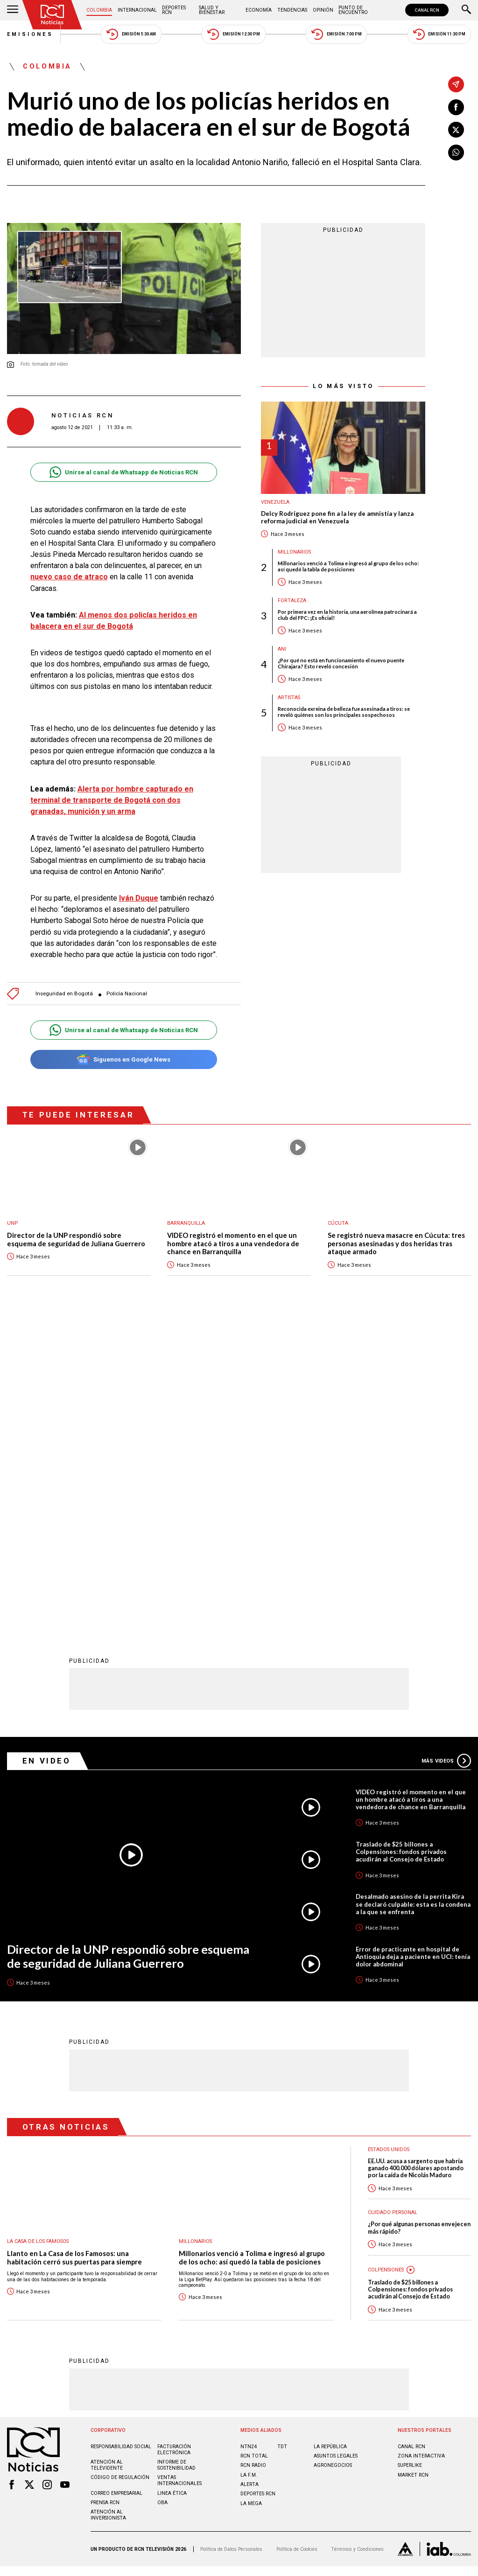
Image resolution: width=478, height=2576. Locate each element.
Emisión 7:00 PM (336, 34)
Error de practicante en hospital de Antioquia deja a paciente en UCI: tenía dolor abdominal (413, 1649)
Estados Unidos (388, 1842)
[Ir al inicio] (52, 14)
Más (446, 1453)
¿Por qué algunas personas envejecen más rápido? (419, 1920)
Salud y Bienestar (212, 10)
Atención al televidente (107, 2158)
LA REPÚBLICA (330, 2139)
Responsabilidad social (121, 2139)
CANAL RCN (427, 10)
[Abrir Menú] (12, 10)
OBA (162, 2195)
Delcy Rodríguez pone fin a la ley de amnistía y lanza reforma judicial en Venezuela (337, 517)
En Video (46, 1453)
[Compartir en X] (456, 130)
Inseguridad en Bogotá (64, 994)
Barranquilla (186, 1223)
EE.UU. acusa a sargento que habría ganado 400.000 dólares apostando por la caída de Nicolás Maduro (416, 1861)
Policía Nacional (126, 994)
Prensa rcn (105, 2195)
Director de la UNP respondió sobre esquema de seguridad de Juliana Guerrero (76, 1239)
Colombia (99, 10)
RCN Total (254, 2149)
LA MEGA (251, 2196)
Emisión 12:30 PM (233, 34)
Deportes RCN (174, 10)
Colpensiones (386, 1962)
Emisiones (30, 34)
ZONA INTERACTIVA (421, 2149)
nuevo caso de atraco (69, 576)
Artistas (289, 697)
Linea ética (172, 2186)
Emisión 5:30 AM (130, 34)
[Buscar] (466, 10)
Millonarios (294, 552)
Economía (259, 10)
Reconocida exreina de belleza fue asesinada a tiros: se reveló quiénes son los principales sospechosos (344, 712)
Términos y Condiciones (357, 2242)
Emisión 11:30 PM (439, 34)
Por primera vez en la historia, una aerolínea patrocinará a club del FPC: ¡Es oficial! (347, 615)
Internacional (137, 10)
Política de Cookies (296, 2242)
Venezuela (275, 502)
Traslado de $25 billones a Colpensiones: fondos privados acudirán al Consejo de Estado (401, 1544)
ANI (282, 649)
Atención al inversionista (108, 2207)
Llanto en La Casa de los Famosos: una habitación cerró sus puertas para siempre (74, 1950)
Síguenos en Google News (123, 1059)
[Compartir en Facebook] (456, 107)
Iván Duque (138, 898)
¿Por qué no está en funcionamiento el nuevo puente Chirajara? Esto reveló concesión (341, 663)
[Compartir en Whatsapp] (456, 152)
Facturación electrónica (174, 2142)
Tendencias (292, 10)
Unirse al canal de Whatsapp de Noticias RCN (123, 472)
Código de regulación (120, 2170)
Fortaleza (292, 600)
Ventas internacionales (179, 2173)
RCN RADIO (253, 2158)
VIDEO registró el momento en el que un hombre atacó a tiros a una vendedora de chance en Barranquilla (233, 1243)
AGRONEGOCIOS (333, 2158)
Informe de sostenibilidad (176, 2158)
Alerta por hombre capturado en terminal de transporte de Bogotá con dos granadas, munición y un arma (111, 800)
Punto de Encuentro (353, 10)
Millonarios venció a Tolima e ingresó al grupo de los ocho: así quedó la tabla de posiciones (348, 566)
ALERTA (249, 2177)
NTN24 (248, 2139)
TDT (282, 2139)
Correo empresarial (116, 2186)
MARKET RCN (413, 2168)
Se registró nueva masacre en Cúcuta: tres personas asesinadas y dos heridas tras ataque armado (396, 1243)
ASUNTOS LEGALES (336, 2149)
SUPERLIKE (410, 2158)
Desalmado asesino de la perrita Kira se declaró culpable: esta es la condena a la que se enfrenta (413, 1596)
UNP (12, 1223)
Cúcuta (338, 1223)
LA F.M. (248, 2168)
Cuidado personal (392, 1905)
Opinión (323, 10)
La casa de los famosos (38, 1934)
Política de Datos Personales (231, 2242)
